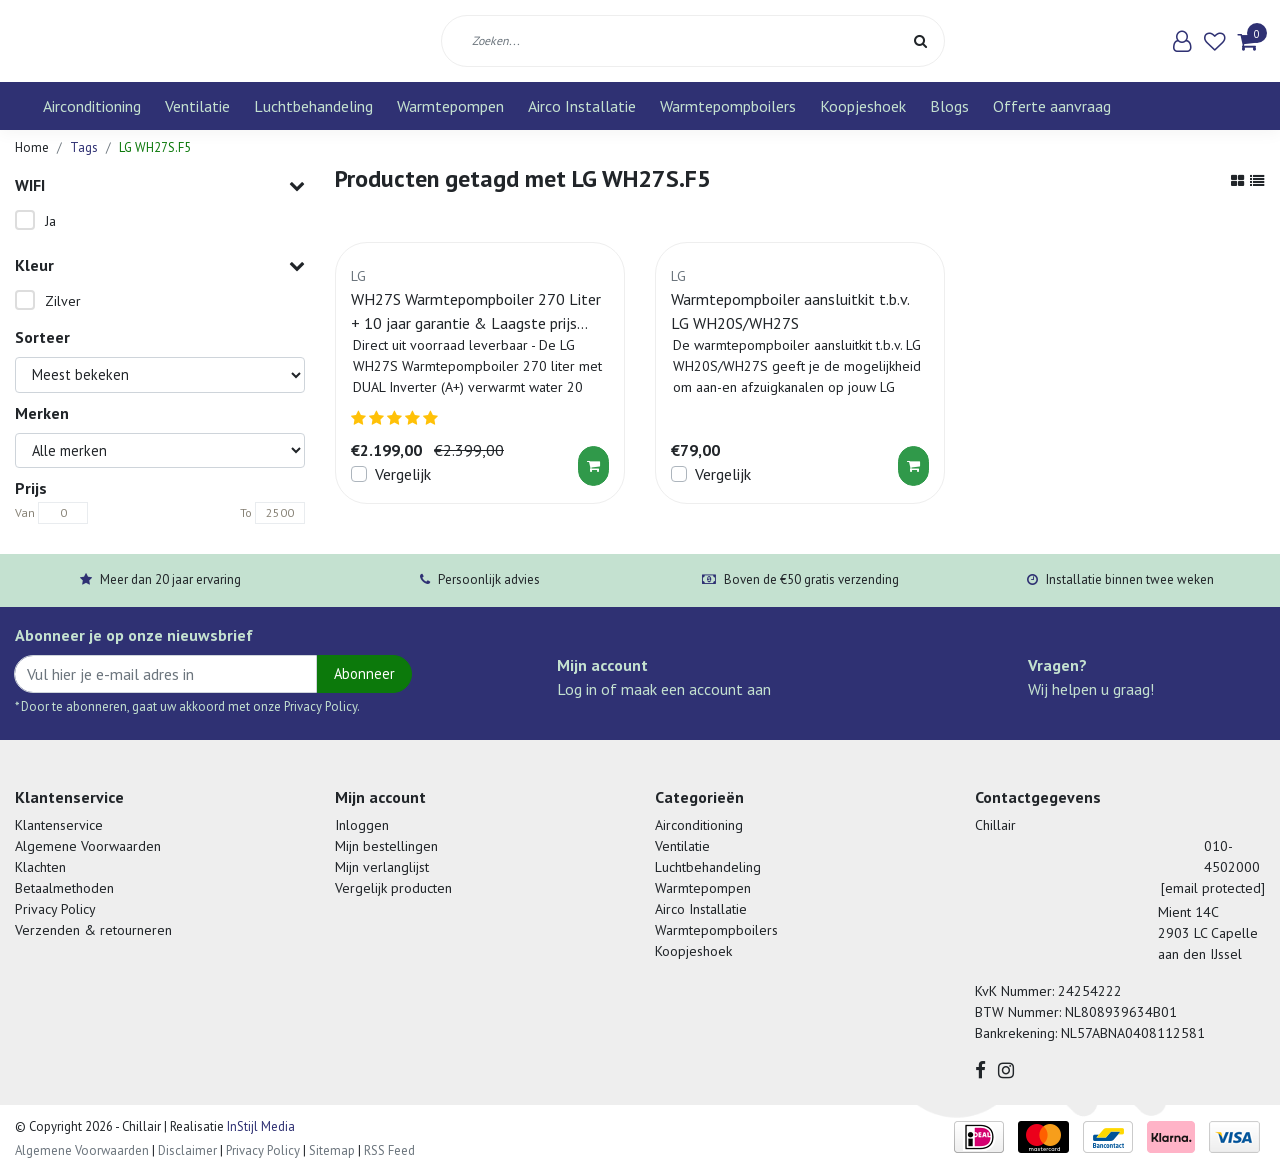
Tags (84, 147)
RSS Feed (389, 1150)
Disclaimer (187, 1150)
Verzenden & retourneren (93, 930)
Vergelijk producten (393, 888)
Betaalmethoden (64, 888)
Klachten (40, 867)
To (246, 512)
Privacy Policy (55, 909)
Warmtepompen (450, 106)
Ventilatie (197, 106)
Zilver (63, 301)
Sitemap (332, 1150)
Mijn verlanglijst (382, 867)
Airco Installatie (582, 106)
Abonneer (364, 673)
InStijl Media (259, 1126)
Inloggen (362, 825)
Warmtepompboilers (728, 106)
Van (25, 512)
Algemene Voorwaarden (88, 846)
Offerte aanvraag (1052, 106)
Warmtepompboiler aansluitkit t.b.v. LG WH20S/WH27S (790, 311)
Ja (50, 221)
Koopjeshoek (863, 106)
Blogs (949, 106)
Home (32, 147)
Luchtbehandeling (313, 106)
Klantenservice (59, 825)
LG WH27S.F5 (155, 147)
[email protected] (1213, 888)
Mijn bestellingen (386, 846)
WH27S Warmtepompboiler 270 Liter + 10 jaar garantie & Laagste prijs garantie (476, 312)
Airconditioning (92, 106)
